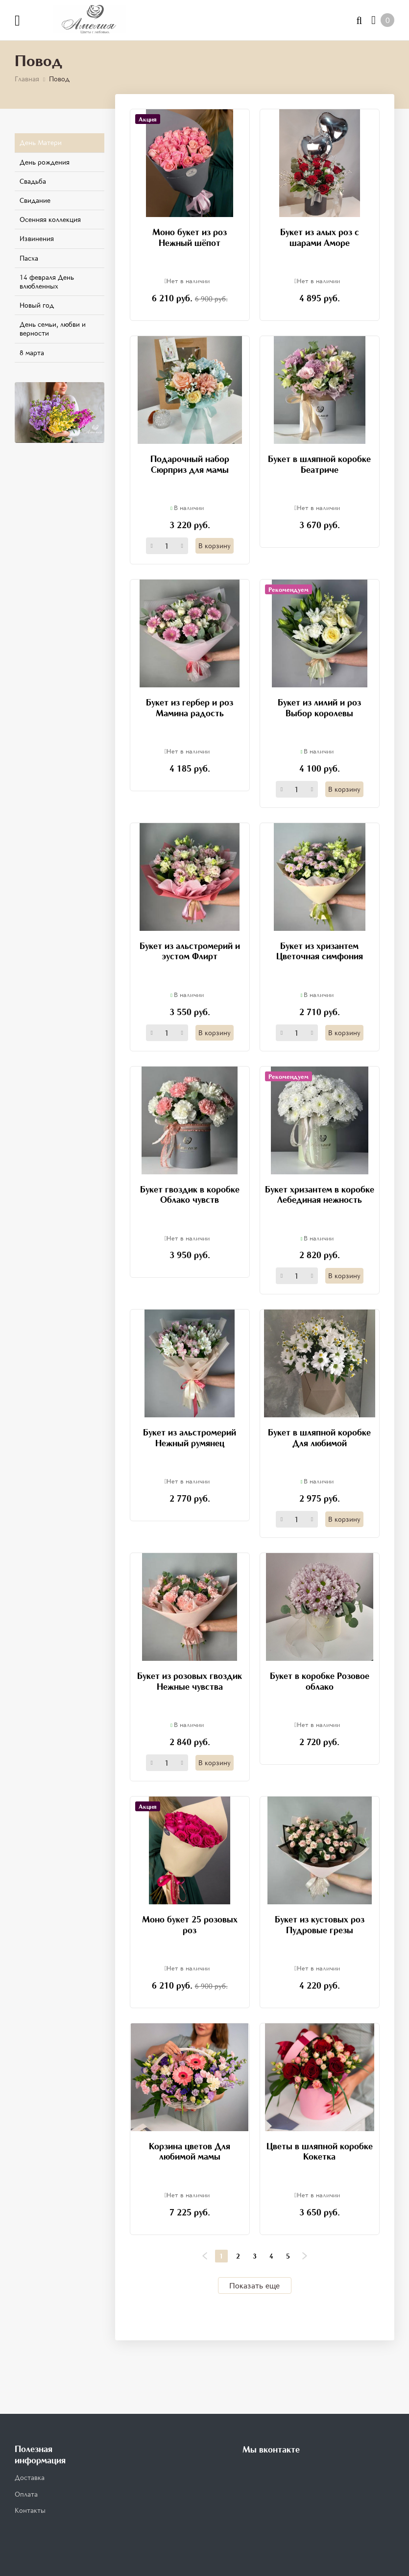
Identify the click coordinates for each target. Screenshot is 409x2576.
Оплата (26, 2494)
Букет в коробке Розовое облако (319, 1681)
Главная (27, 78)
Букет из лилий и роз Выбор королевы (319, 707)
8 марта (32, 352)
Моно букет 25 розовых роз (190, 1924)
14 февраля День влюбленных (47, 281)
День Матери (41, 142)
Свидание (35, 200)
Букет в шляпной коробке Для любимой (319, 1437)
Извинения (37, 238)
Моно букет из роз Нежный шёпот (189, 237)
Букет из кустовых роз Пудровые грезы (319, 1924)
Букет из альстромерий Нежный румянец (189, 1437)
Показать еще (254, 2285)
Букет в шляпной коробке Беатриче (319, 464)
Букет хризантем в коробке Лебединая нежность (319, 1194)
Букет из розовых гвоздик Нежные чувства (189, 1681)
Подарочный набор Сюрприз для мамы (189, 464)
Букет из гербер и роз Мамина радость (189, 707)
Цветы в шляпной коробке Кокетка (319, 2151)
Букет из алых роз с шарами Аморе (319, 237)
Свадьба (33, 181)
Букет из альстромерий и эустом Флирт (190, 951)
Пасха (29, 258)
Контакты (30, 2510)
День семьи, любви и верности (53, 328)
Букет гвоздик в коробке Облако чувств (190, 1194)
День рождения (45, 162)
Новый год (37, 305)
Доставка (30, 2477)
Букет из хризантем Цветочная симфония (319, 951)
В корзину (214, 545)
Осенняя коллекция (50, 219)
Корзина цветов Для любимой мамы (189, 2151)
